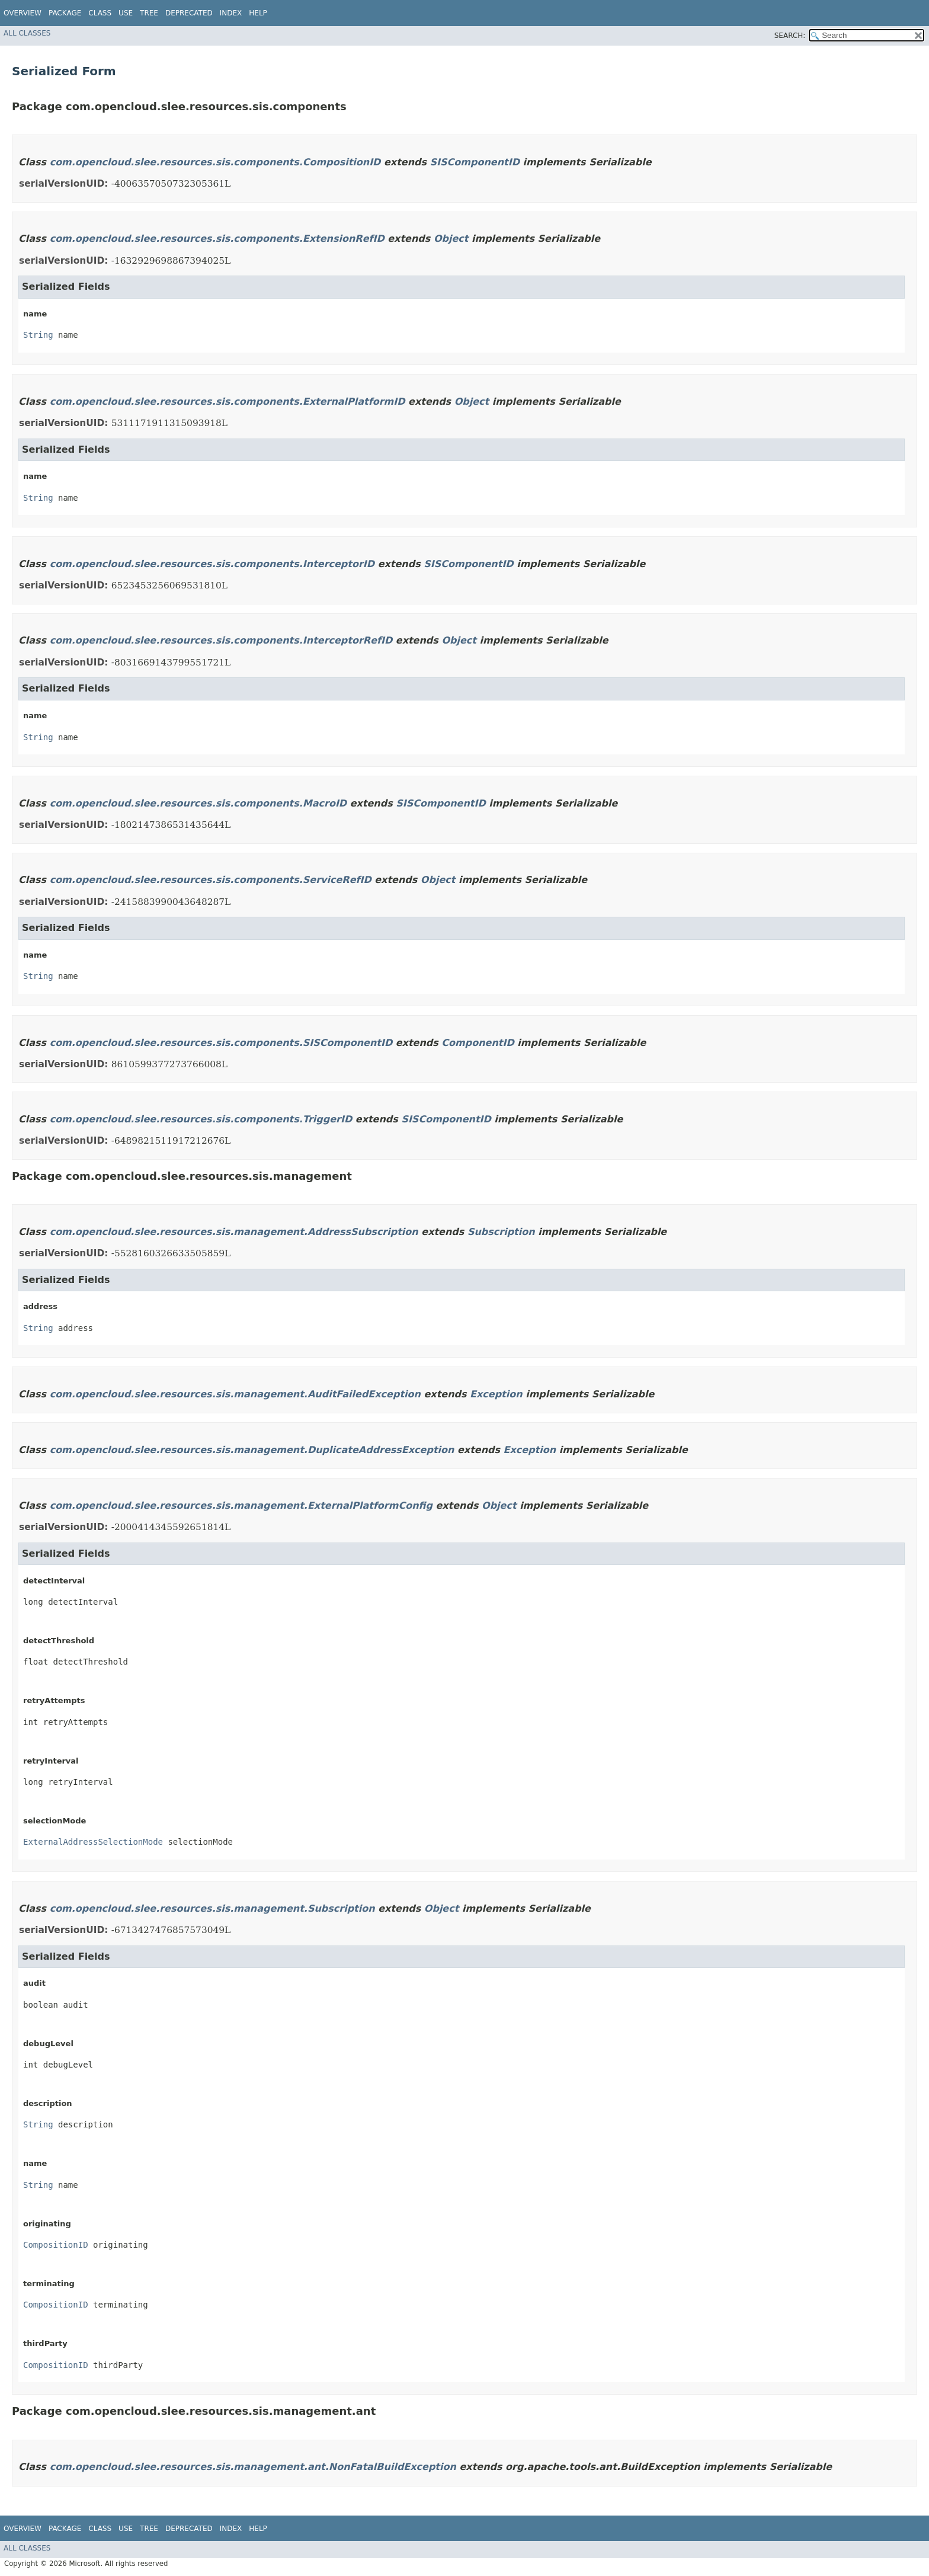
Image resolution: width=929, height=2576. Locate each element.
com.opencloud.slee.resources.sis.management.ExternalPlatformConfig (241, 1505)
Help (258, 13)
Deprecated (189, 13)
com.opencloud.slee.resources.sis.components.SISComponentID (221, 1042)
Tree (149, 13)
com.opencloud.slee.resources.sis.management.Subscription (212, 1908)
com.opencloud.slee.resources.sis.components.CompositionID (215, 162)
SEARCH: (790, 35)
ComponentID (477, 1042)
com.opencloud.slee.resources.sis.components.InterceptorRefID (221, 640)
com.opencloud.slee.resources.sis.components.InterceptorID (212, 563)
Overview (22, 13)
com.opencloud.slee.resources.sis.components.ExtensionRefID (217, 238)
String (38, 335)
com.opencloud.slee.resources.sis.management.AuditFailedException (235, 1394)
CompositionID (55, 2244)
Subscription (501, 1231)
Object (451, 238)
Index (231, 13)
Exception (496, 1394)
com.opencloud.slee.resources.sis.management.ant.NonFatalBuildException (253, 2466)
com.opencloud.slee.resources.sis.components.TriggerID (201, 1119)
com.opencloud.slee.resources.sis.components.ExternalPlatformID (227, 401)
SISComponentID (475, 162)
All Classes (27, 33)
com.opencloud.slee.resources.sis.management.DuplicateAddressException (252, 1449)
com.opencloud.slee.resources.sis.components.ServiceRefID (210, 879)
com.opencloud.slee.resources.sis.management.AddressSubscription (234, 1231)
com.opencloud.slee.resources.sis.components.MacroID (198, 803)
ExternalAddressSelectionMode (93, 1842)
